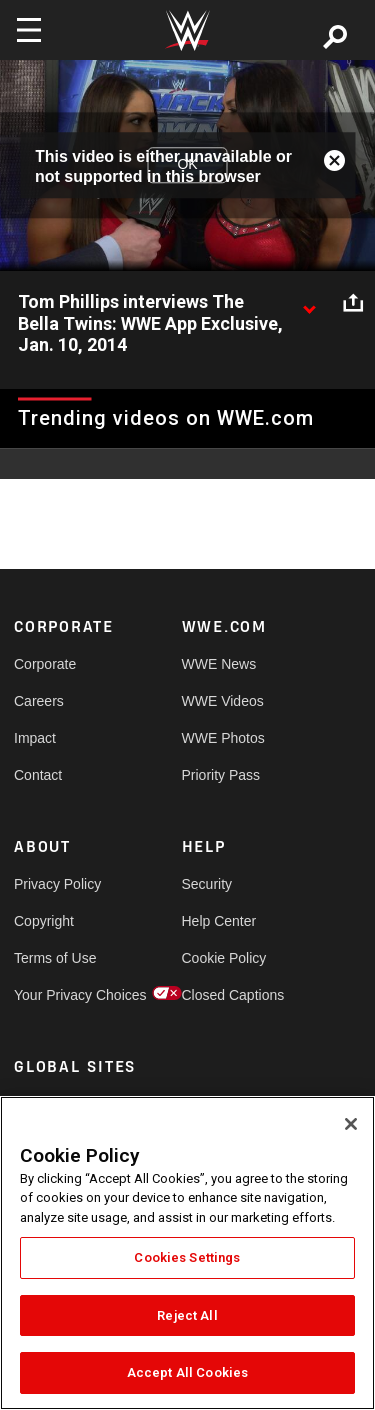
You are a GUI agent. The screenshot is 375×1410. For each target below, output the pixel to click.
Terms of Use (55, 958)
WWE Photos (223, 738)
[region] (187, 1253)
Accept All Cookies (187, 1372)
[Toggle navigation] (29, 30)
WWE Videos (223, 701)
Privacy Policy (56, 884)
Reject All (187, 1315)
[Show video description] (309, 303)
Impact (35, 738)
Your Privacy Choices (56, 995)
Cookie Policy (224, 958)
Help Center (219, 921)
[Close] (351, 1124)
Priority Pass (221, 775)
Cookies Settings (187, 1257)
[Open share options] (353, 303)
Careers (39, 701)
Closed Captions (224, 995)
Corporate (45, 664)
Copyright (44, 921)
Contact (38, 775)
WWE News (219, 664)
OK (187, 165)
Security (207, 884)
